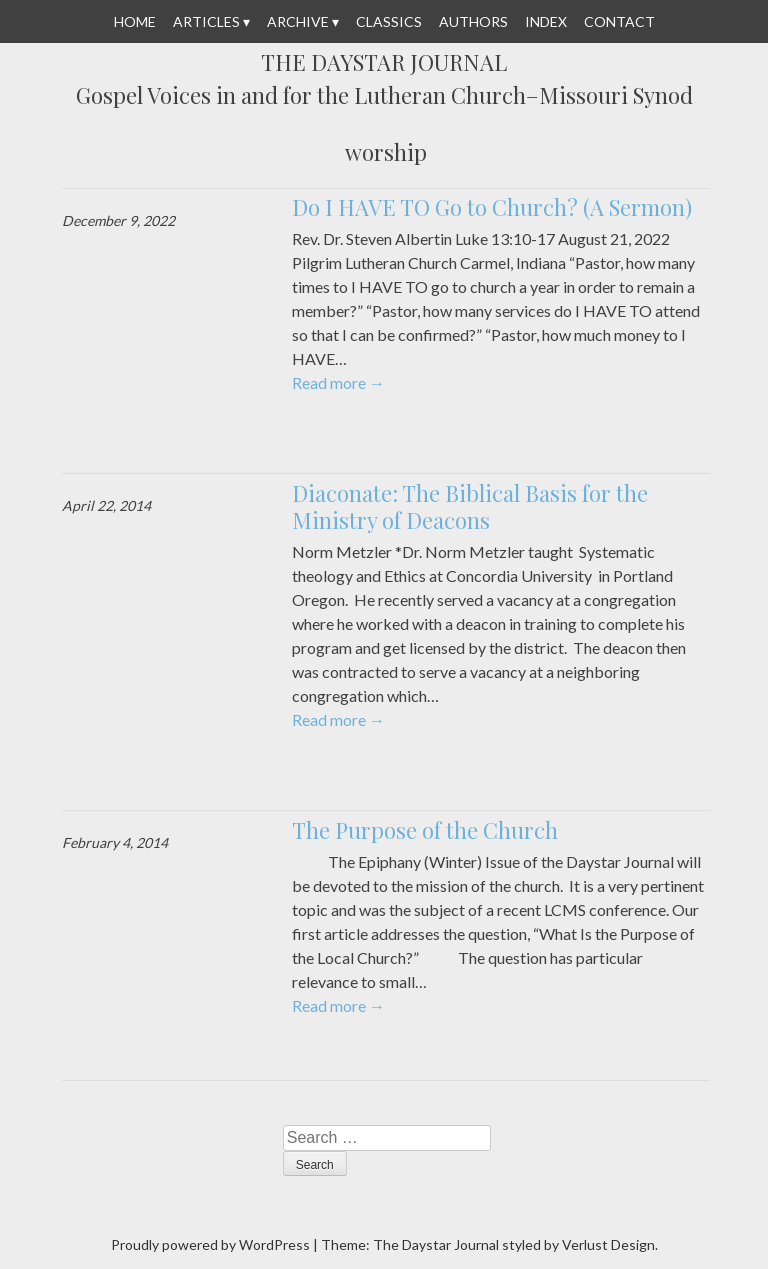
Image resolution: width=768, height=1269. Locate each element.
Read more (338, 382)
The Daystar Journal (384, 63)
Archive (298, 21)
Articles (206, 21)
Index (546, 21)
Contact (619, 21)
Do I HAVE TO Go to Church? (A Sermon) (492, 207)
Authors (473, 21)
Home (135, 21)
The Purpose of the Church (425, 830)
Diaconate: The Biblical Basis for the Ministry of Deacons (470, 507)
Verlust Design (608, 1244)
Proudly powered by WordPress (210, 1244)
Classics (389, 21)
